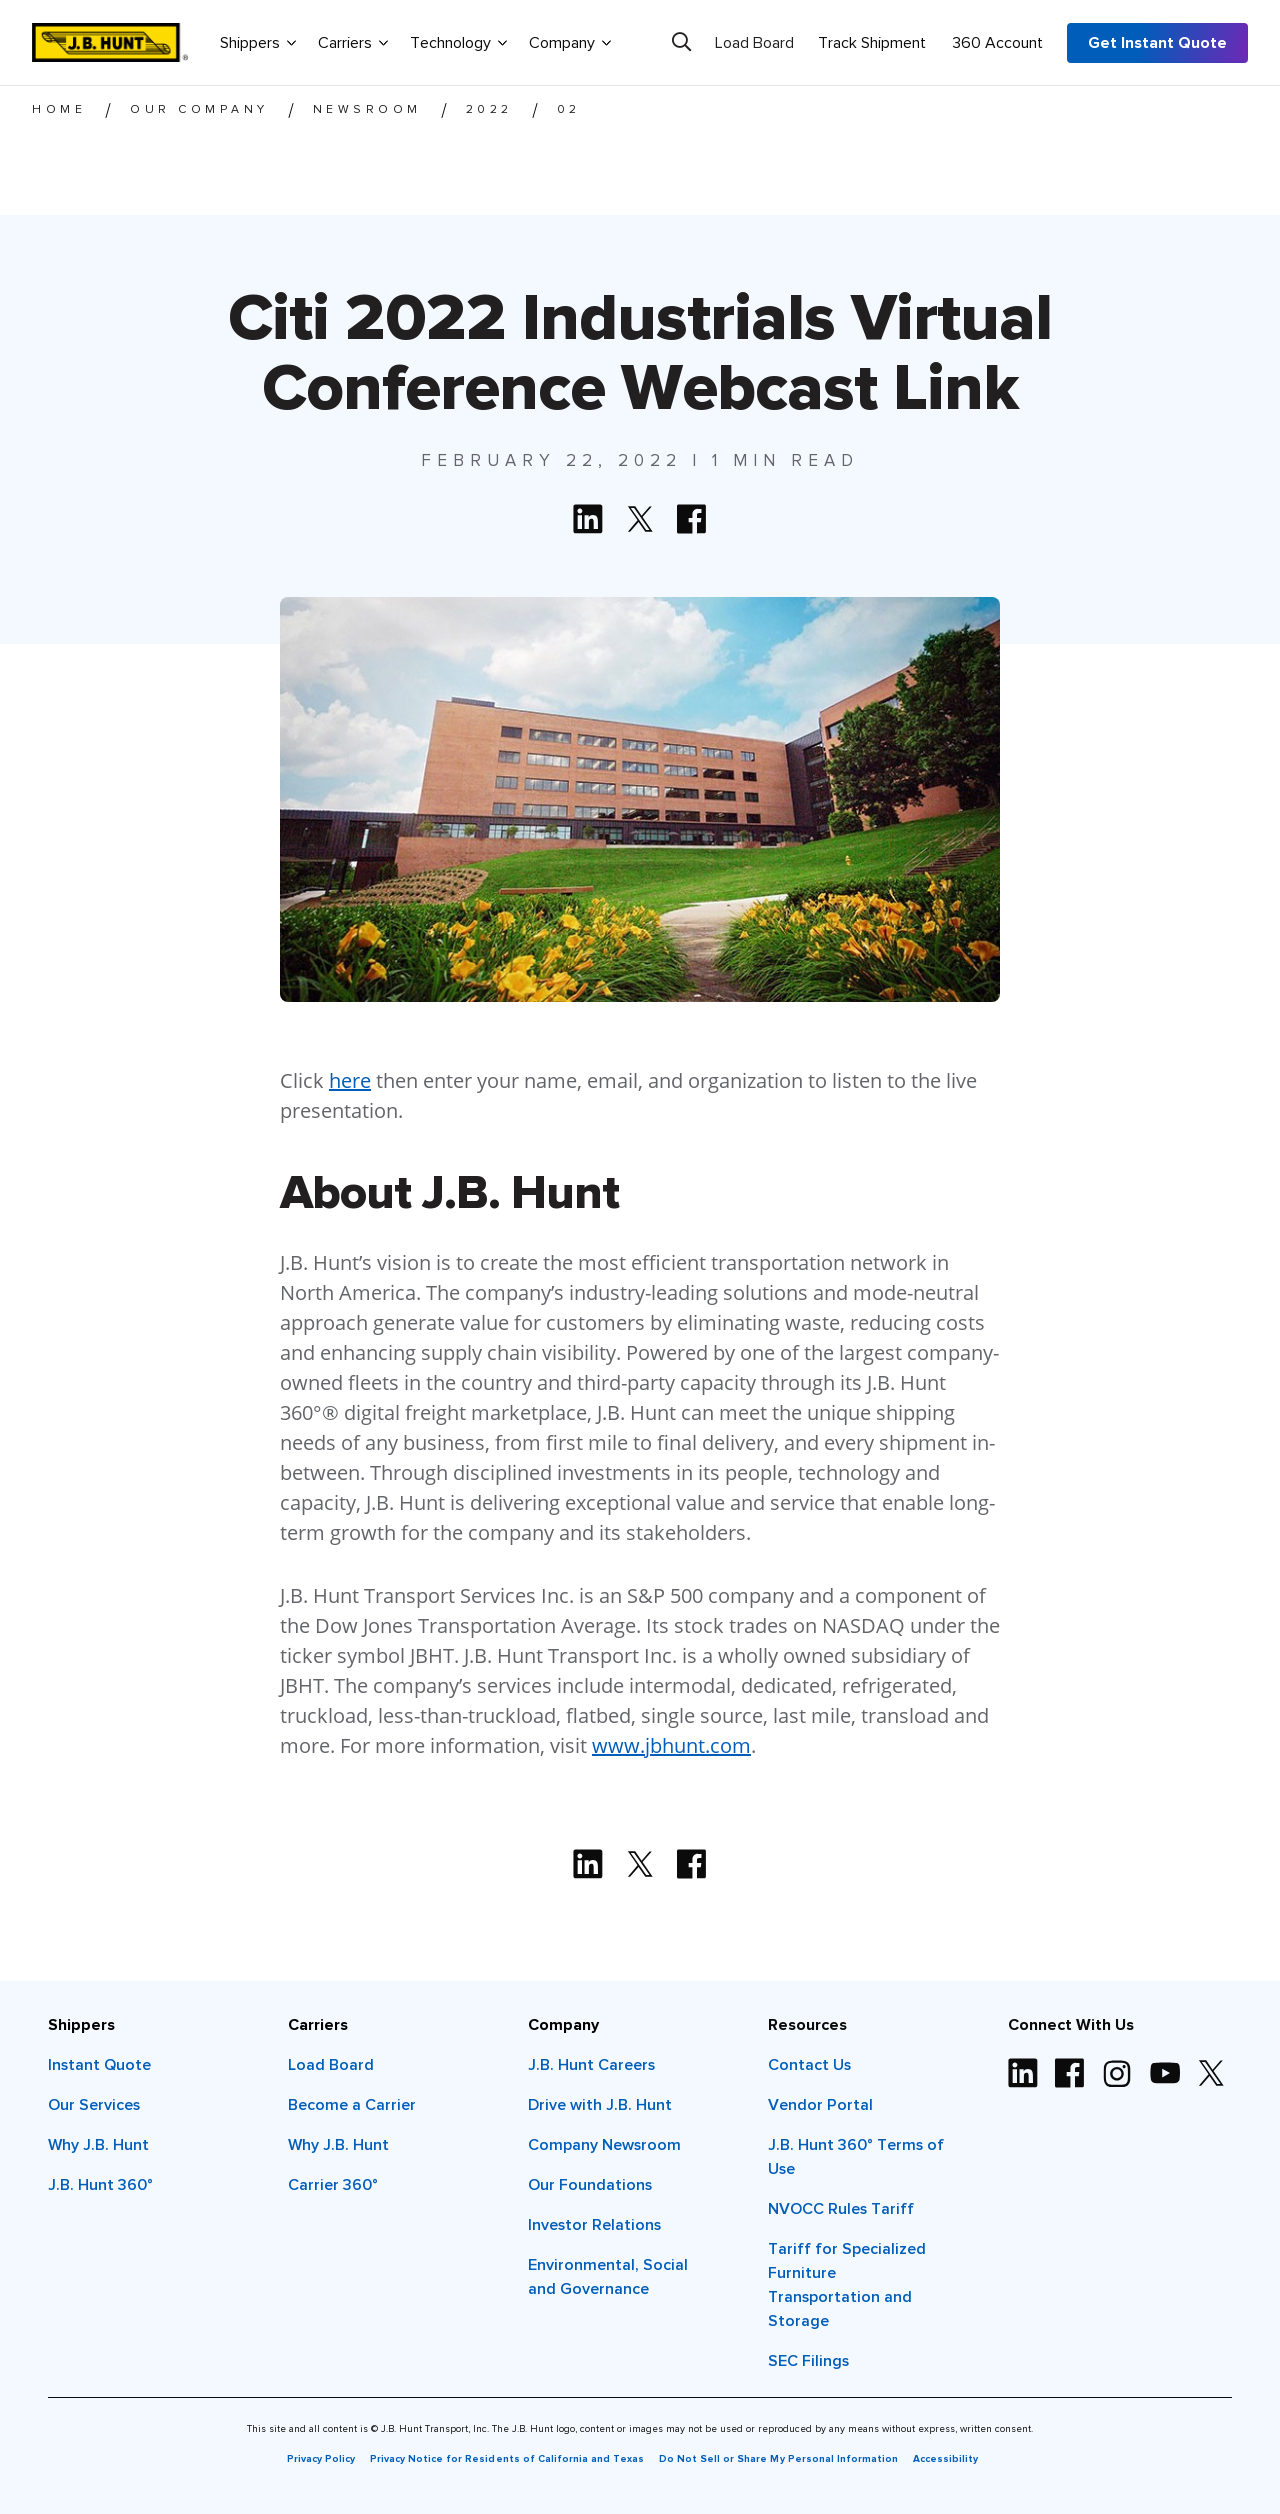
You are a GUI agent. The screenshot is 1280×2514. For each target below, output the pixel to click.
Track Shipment (872, 43)
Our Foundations (590, 2185)
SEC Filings (808, 2361)
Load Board (754, 43)
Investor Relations (594, 2225)
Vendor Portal (820, 2105)
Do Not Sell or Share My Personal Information (778, 2459)
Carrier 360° (333, 2185)
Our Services (94, 2105)
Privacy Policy (321, 2459)
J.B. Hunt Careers (591, 2065)
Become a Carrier (352, 2105)
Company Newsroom (604, 2145)
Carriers (353, 42)
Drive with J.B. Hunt (600, 2105)
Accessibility (945, 2459)
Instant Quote (99, 2065)
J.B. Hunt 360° (100, 2185)
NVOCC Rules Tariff (841, 2209)
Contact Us (809, 2065)
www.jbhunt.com (671, 1745)
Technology (458, 42)
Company (570, 42)
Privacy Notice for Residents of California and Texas (507, 2459)
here (350, 1080)
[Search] (681, 42)
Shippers (258, 42)
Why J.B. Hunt (98, 2145)
